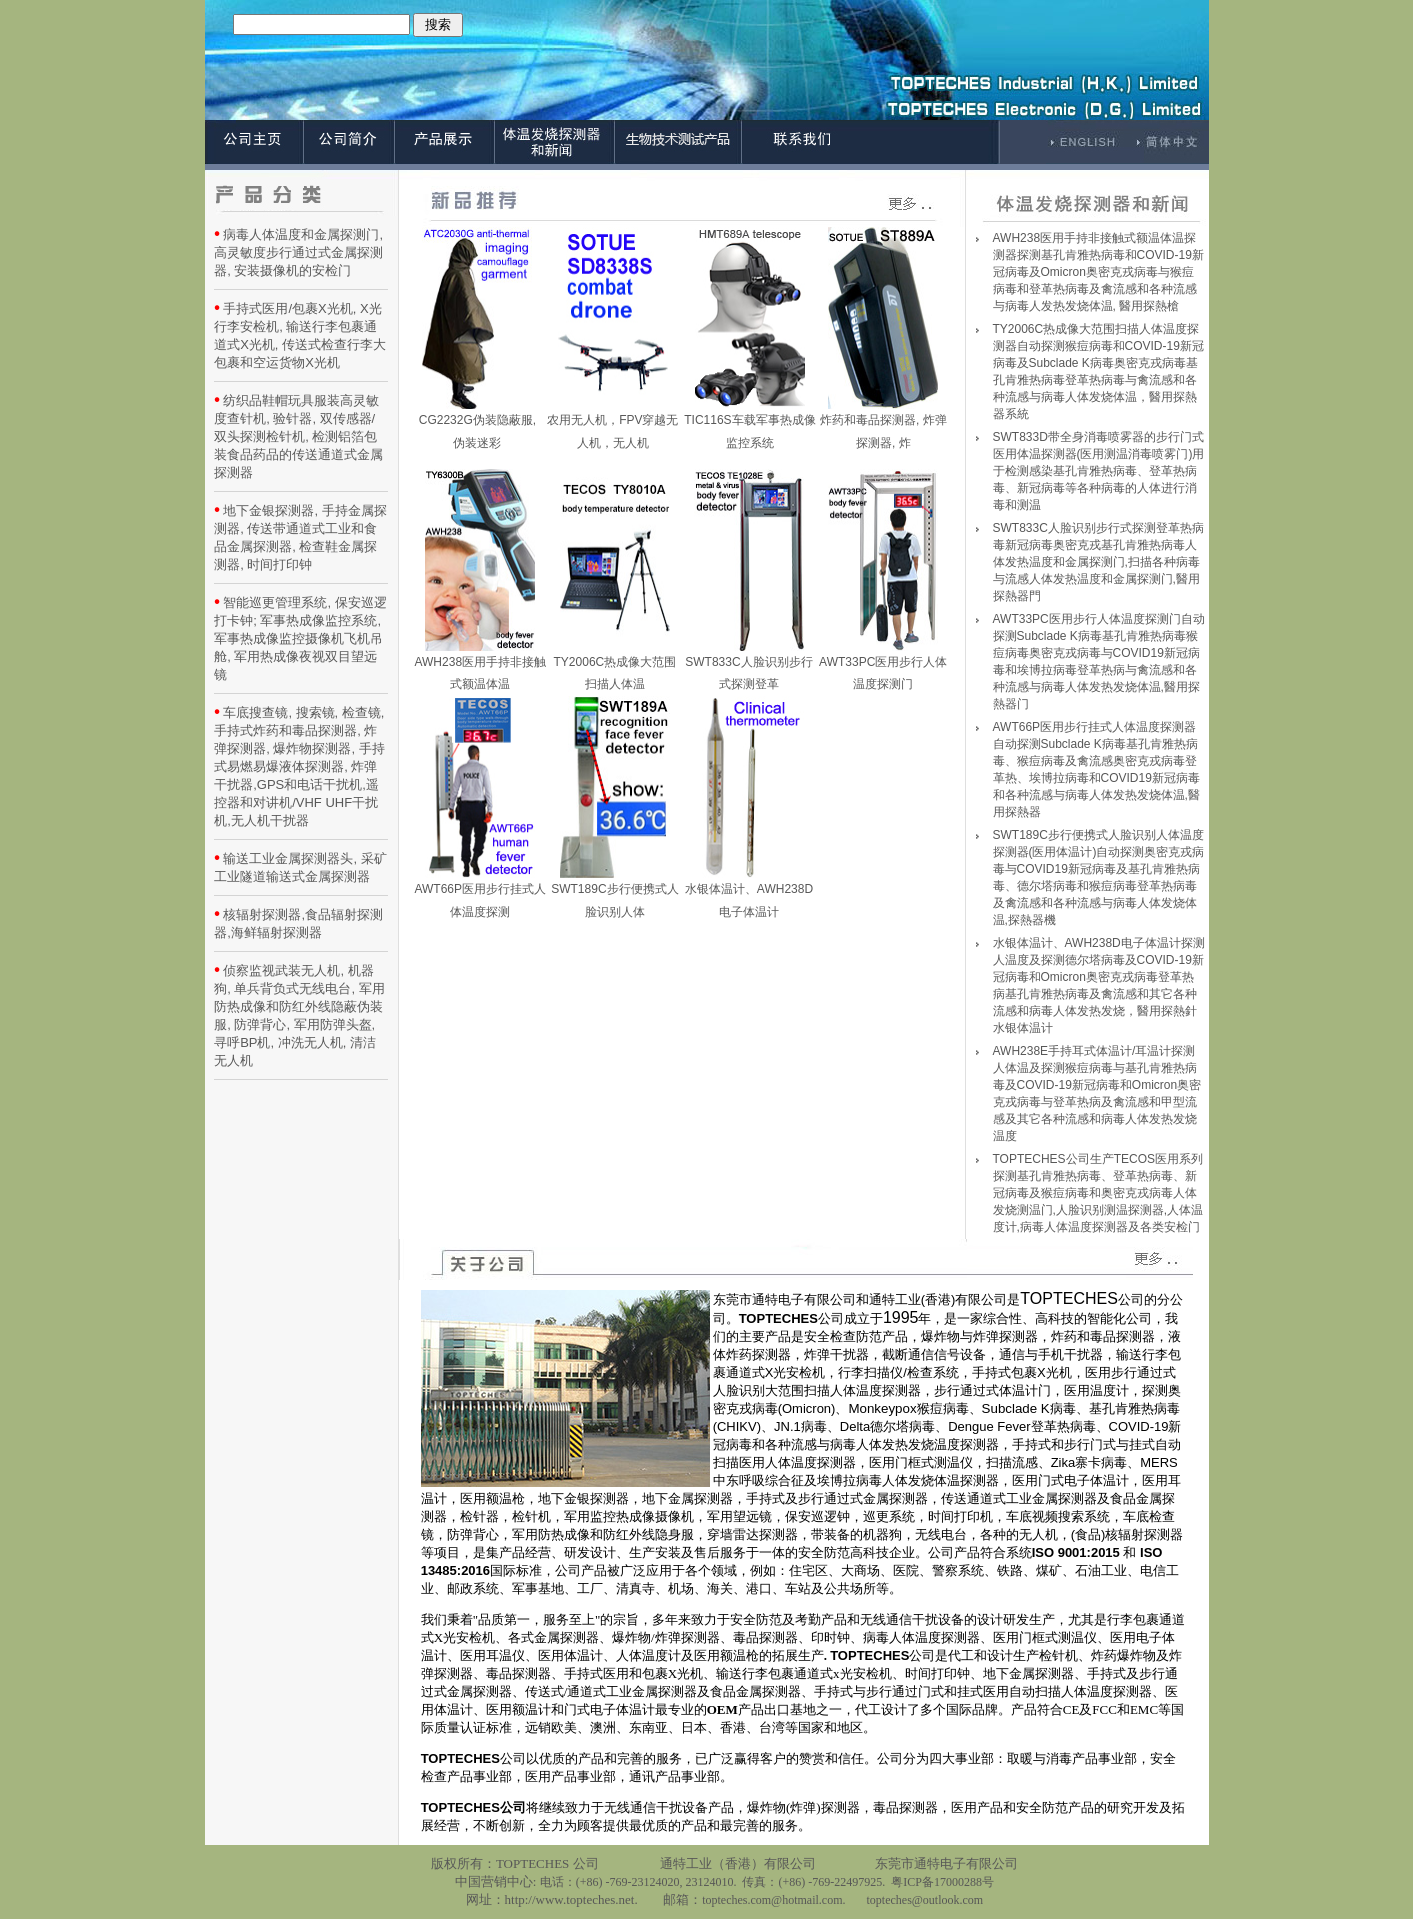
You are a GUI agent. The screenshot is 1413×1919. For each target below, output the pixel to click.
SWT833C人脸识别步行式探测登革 (748, 666)
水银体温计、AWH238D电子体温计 (749, 893)
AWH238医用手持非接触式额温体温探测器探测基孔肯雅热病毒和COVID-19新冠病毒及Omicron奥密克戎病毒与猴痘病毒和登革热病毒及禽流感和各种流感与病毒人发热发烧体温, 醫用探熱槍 (1098, 272)
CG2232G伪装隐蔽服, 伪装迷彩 (477, 424)
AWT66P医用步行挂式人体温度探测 (480, 893)
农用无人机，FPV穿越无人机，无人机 (612, 424)
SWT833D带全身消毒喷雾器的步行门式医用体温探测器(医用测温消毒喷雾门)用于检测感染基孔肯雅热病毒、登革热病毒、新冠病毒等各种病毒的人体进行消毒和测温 (1099, 471)
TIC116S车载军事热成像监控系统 (749, 424)
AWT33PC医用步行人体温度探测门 (883, 666)
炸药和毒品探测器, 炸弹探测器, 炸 (883, 424)
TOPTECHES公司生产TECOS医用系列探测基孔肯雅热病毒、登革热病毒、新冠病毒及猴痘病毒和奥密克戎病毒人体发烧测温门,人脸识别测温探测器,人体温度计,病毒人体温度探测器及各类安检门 (1098, 1193)
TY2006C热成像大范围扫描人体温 (615, 666)
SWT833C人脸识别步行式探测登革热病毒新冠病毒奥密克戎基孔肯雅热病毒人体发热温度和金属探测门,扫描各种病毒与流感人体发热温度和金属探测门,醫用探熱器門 (1098, 562)
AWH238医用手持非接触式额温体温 (480, 666)
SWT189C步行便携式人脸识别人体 (614, 893)
